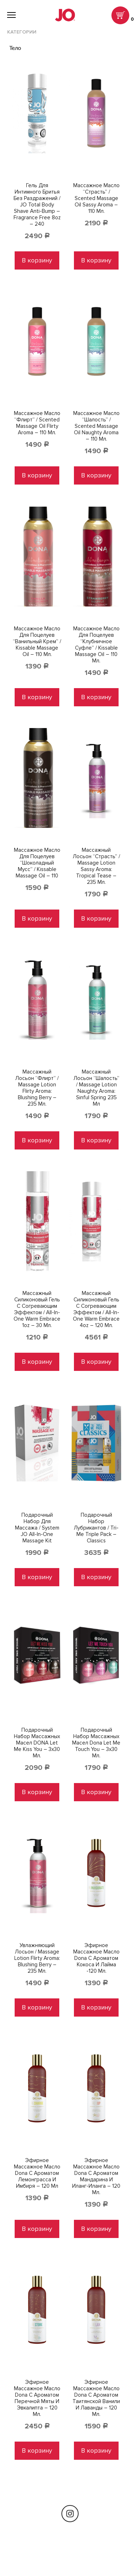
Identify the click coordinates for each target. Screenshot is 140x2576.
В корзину (37, 260)
